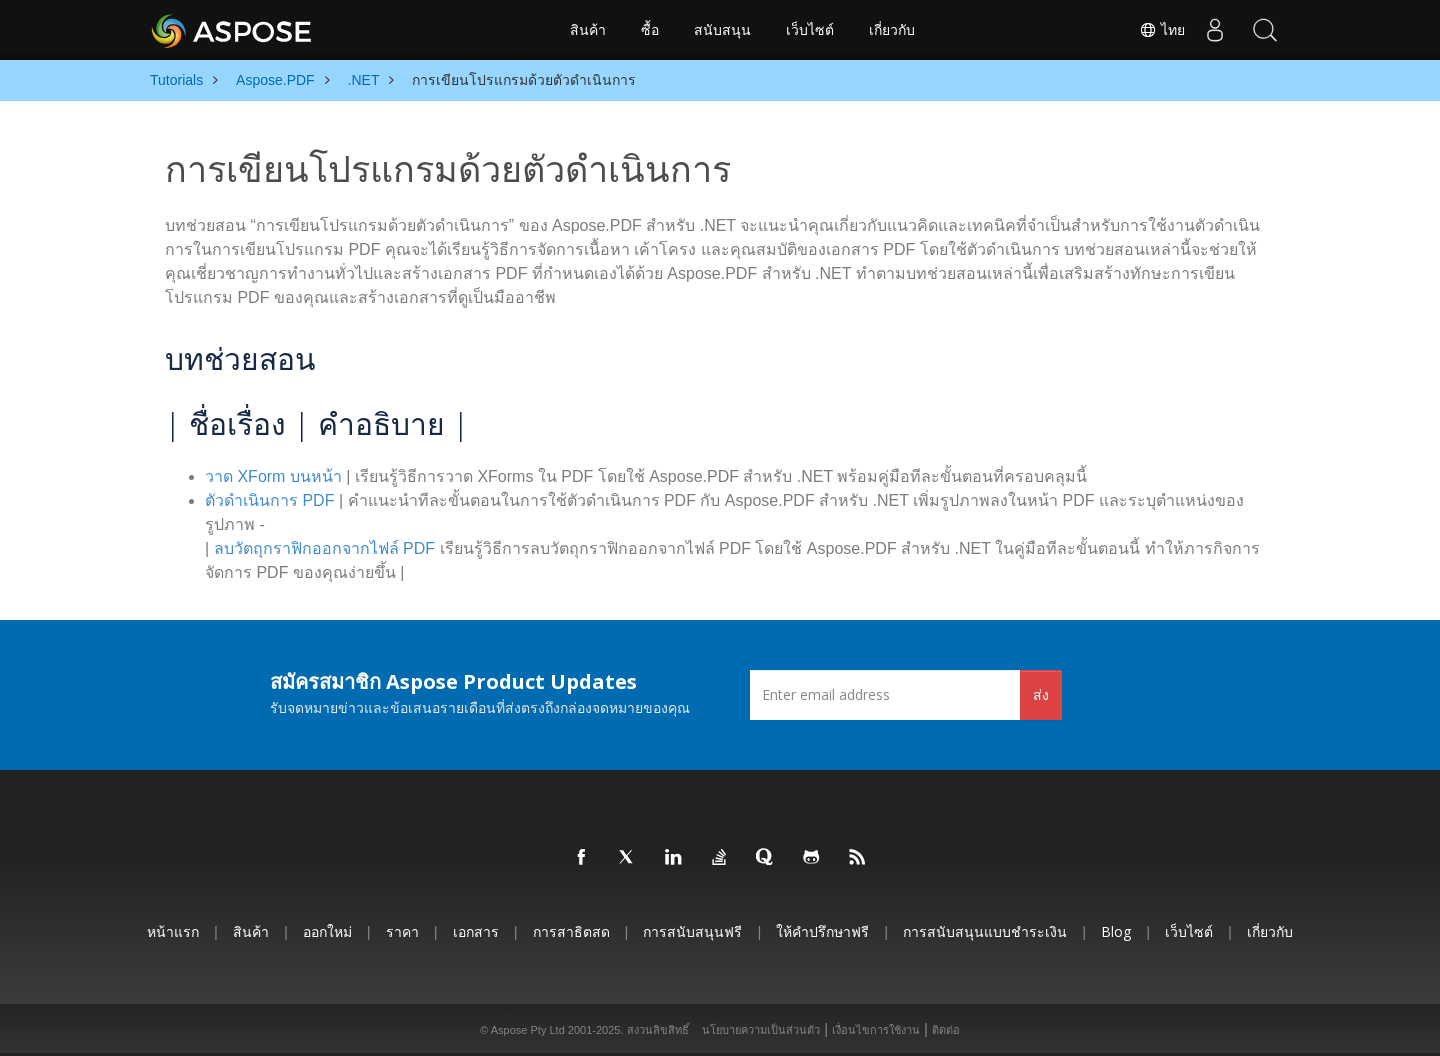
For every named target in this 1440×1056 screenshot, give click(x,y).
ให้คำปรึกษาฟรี (822, 931)
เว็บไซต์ (810, 30)
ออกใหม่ (327, 931)
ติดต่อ (946, 1030)
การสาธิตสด (571, 931)
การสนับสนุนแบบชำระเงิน (985, 931)
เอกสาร (476, 931)
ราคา (402, 931)
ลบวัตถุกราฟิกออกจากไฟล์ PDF (324, 548)
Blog (1116, 931)
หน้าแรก (173, 931)
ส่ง (1041, 694)
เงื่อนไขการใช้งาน (876, 1030)
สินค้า (588, 30)
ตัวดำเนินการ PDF (269, 500)
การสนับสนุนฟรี (692, 931)
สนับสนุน (722, 30)
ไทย (1162, 30)
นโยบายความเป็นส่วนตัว (761, 1030)
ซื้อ (650, 30)
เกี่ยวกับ (892, 30)
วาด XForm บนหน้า (273, 476)
